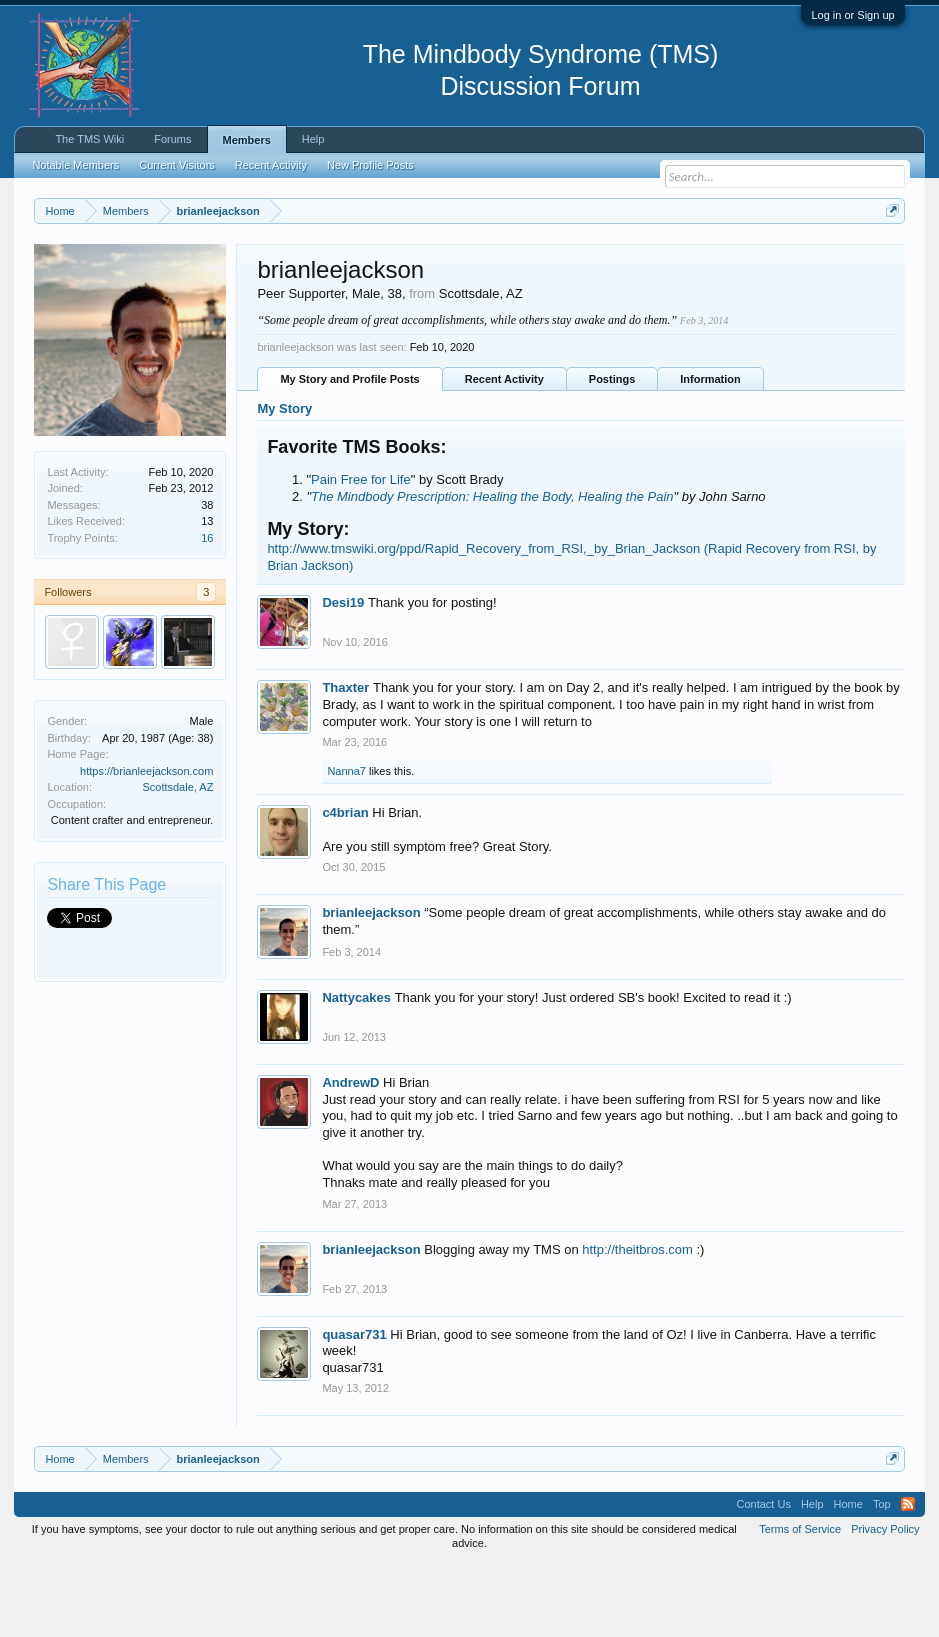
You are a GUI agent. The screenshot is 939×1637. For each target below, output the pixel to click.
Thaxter (345, 760)
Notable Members (75, 165)
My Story (284, 481)
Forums (172, 139)
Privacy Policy (885, 1601)
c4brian (345, 885)
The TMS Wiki (89, 139)
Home (848, 1577)
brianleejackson (371, 985)
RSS (908, 1577)
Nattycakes (356, 1070)
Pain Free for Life (361, 551)
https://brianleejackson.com (146, 843)
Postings (612, 452)
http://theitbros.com (637, 1321)
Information (710, 452)
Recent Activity (504, 452)
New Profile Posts (370, 165)
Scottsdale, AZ (177, 860)
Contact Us (763, 1577)
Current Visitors (177, 165)
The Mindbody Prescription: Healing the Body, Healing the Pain (492, 568)
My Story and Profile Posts (349, 452)
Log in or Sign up (852, 15)
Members (247, 140)
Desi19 (343, 675)
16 (207, 610)
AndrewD (350, 1155)
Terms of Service (800, 1601)
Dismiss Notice (888, 257)
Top (882, 1577)
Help (313, 139)
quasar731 (354, 1406)
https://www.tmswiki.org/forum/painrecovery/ (217, 281)
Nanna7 (346, 844)
